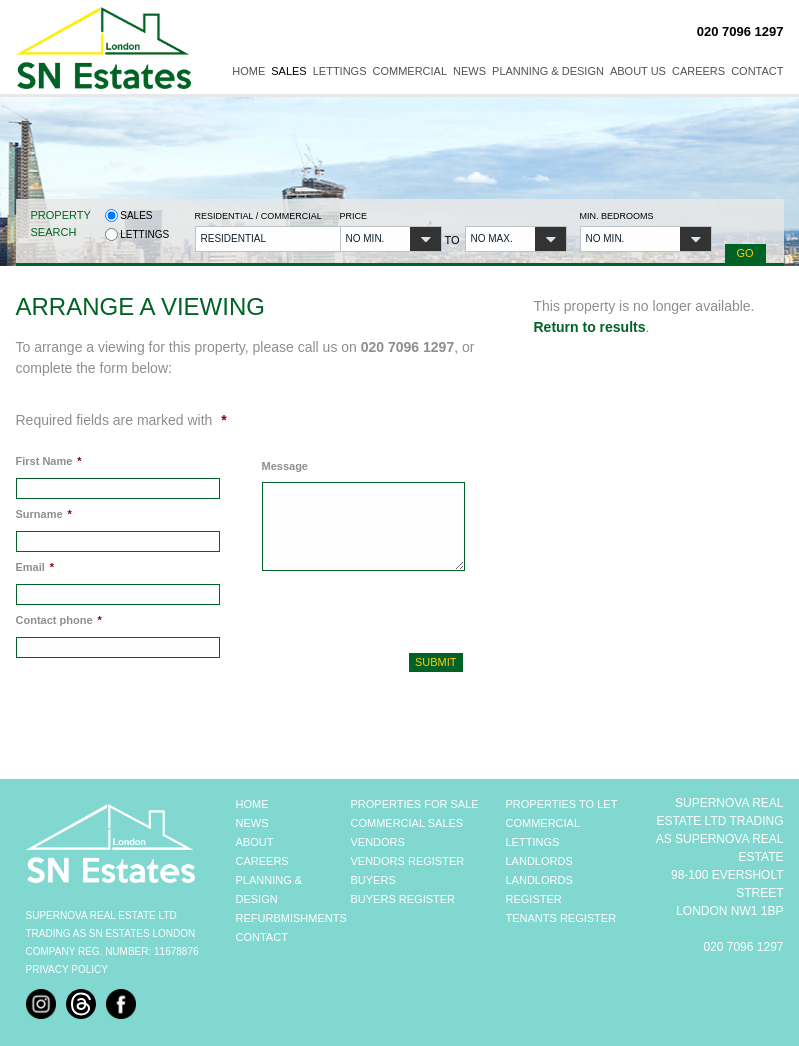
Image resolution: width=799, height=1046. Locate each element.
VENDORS (378, 842)
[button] (261, 239)
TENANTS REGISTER (561, 918)
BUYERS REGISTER (403, 899)
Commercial (410, 71)
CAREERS (262, 861)
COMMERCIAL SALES (407, 823)
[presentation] (368, 609)
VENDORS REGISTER (408, 861)
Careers (698, 71)
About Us (638, 71)
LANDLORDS (539, 861)
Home (248, 71)
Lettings (340, 71)
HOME (252, 804)
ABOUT (255, 842)
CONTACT (262, 937)
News (469, 71)
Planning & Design (548, 71)
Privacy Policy (67, 969)
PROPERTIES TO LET (562, 804)
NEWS (252, 823)
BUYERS (373, 880)
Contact (757, 71)
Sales (288, 71)
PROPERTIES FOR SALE (415, 804)
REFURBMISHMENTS (291, 918)
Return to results (590, 327)
